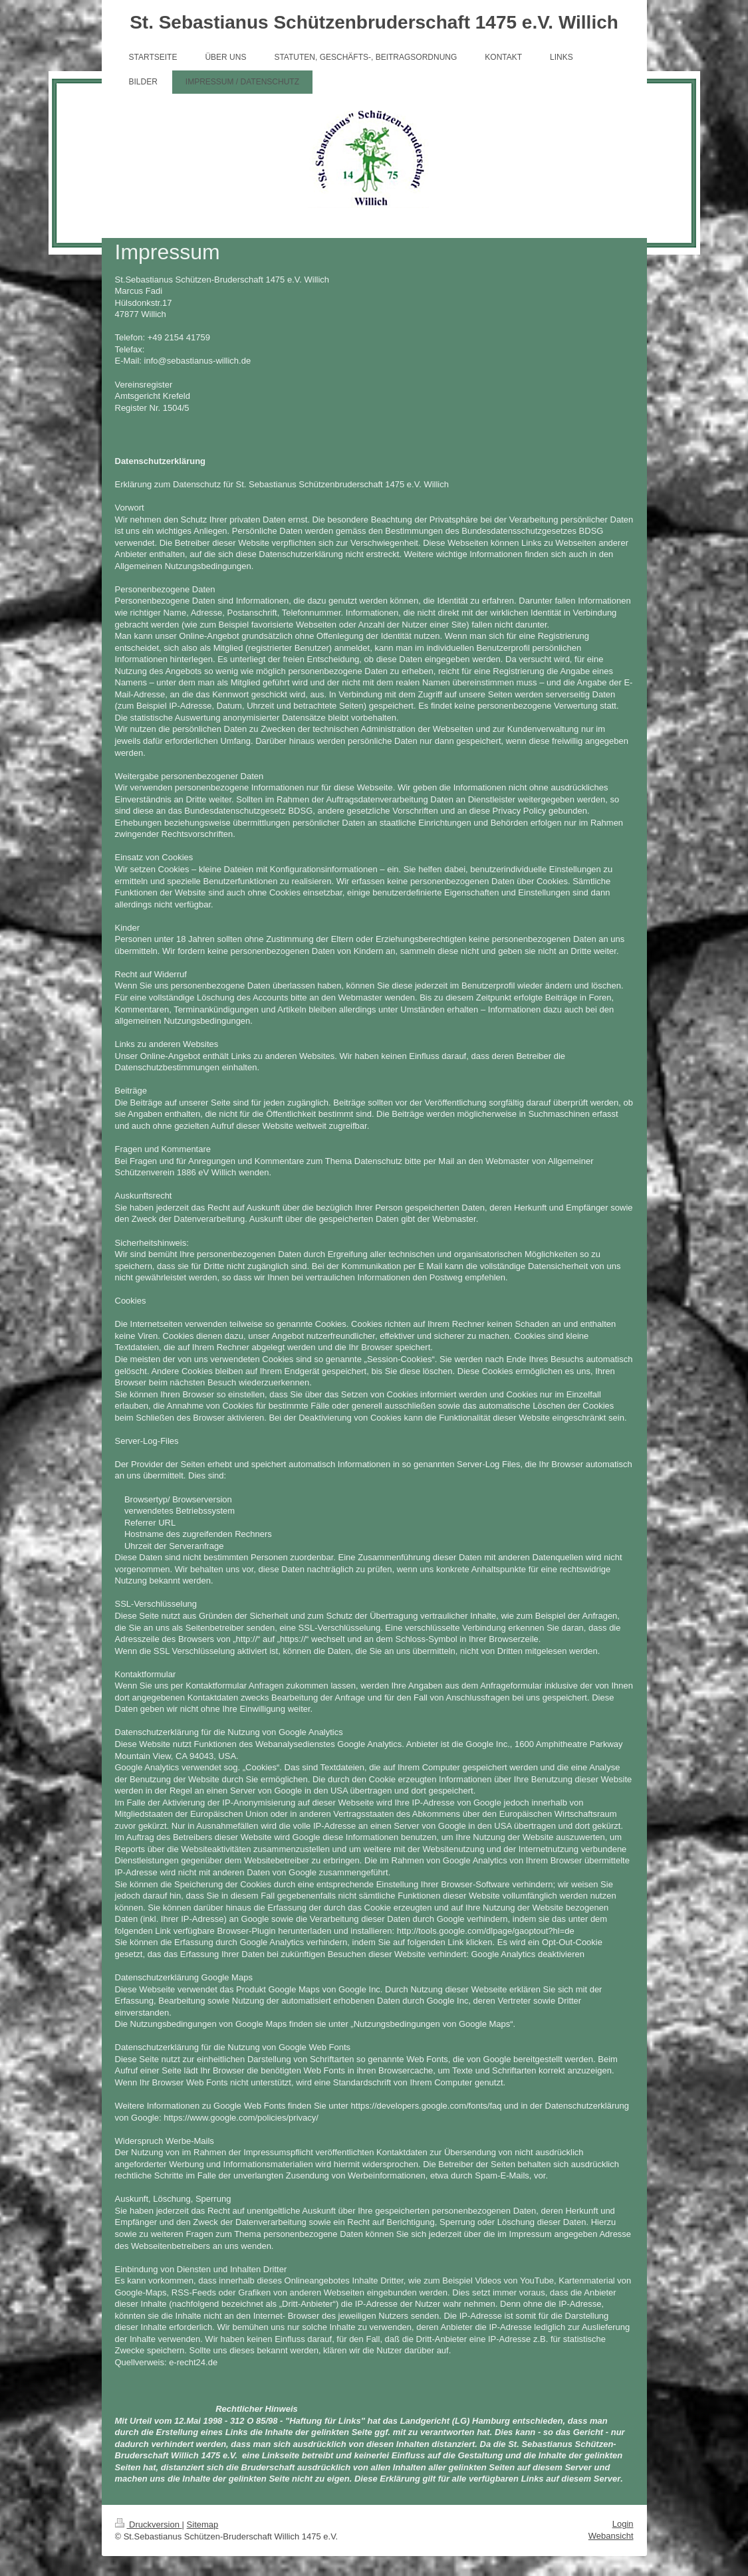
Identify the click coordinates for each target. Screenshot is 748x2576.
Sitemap (203, 2524)
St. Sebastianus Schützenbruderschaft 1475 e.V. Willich (374, 22)
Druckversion (148, 2524)
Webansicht (611, 2536)
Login (623, 2524)
